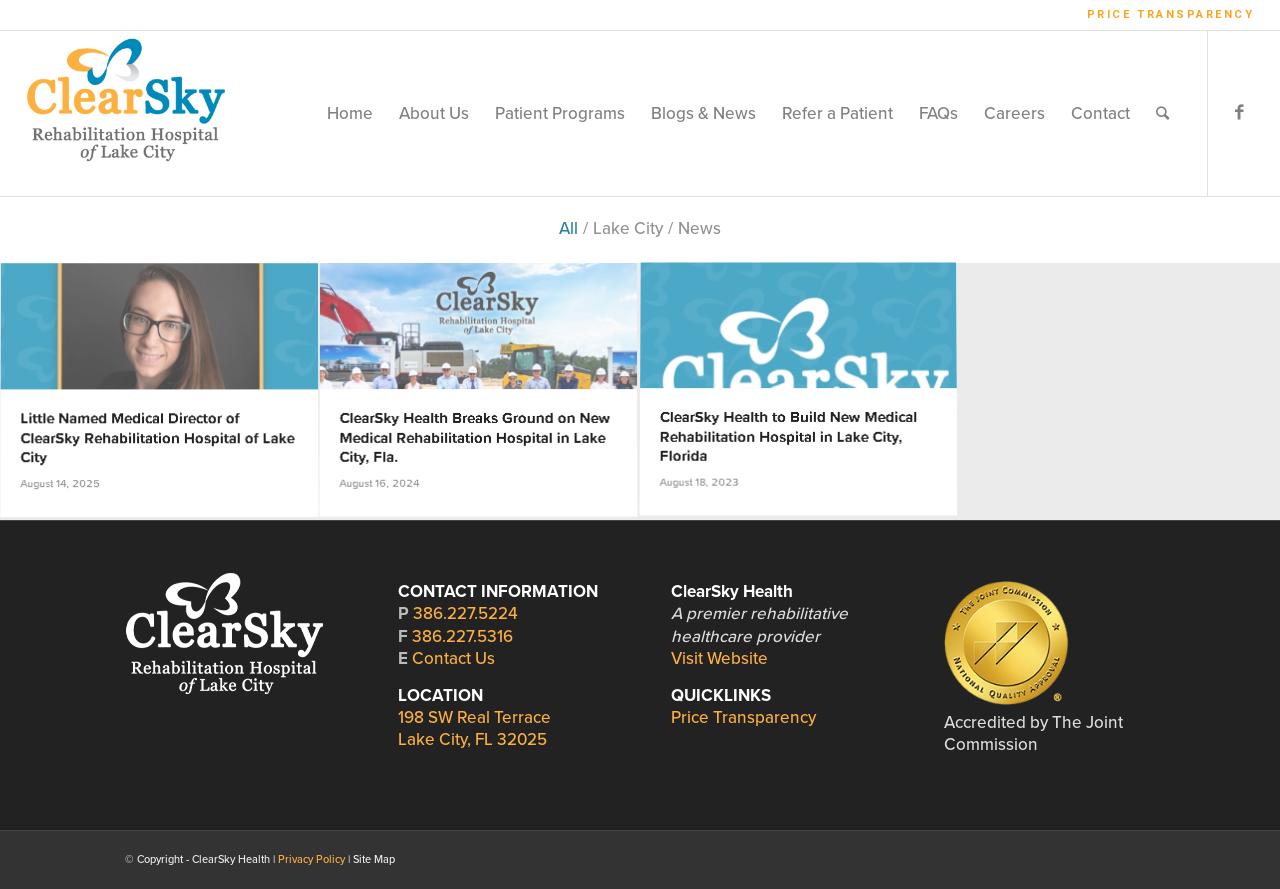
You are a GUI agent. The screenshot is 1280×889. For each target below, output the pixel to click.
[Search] (1162, 113)
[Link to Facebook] (1239, 113)
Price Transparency (1171, 14)
